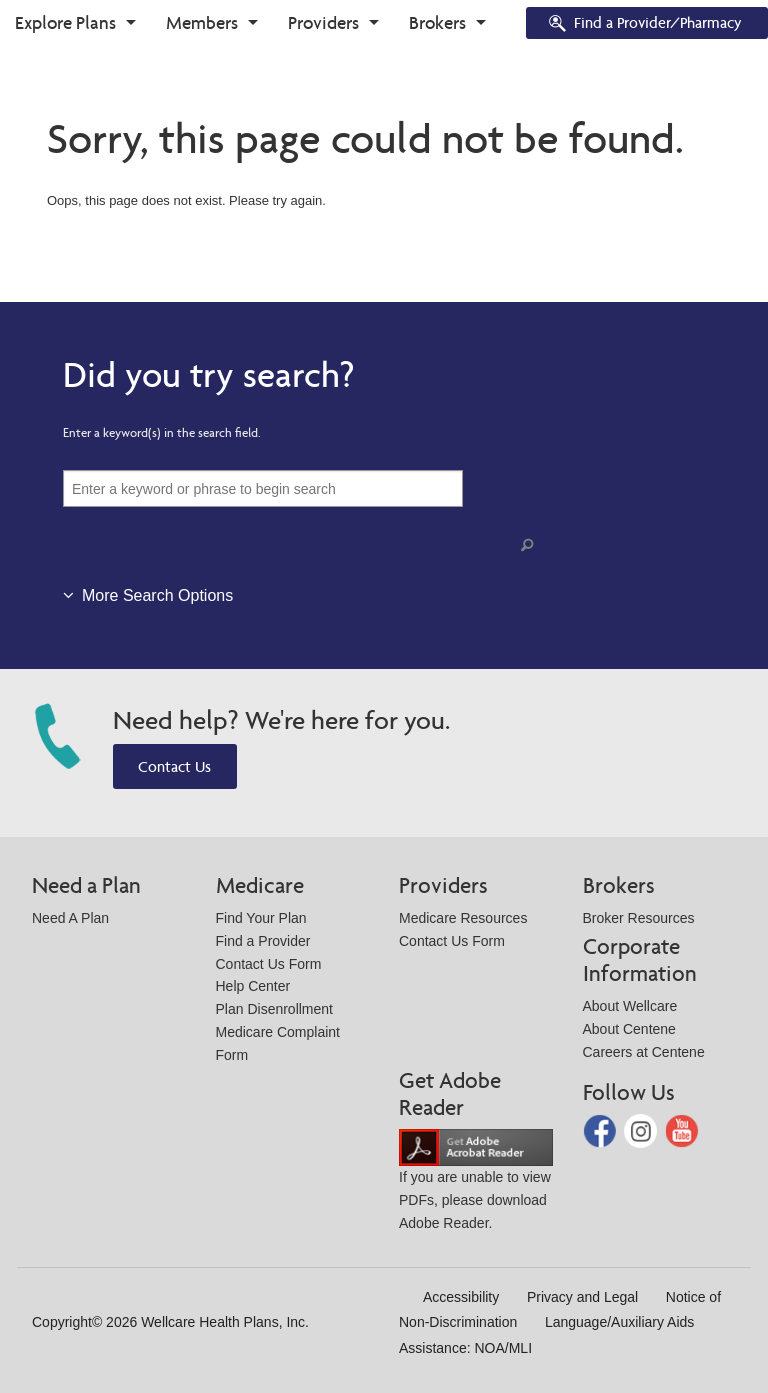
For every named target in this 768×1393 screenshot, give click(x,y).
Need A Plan (70, 918)
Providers (323, 22)
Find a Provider (263, 941)
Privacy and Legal (582, 1297)
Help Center (253, 986)
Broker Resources (639, 918)
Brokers (437, 22)
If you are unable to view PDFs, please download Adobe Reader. (476, 1184)
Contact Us (174, 766)
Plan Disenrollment (275, 1009)
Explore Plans (65, 22)
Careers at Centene (644, 1052)
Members (202, 22)
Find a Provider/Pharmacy (644, 24)
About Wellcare (630, 1006)
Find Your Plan (261, 918)
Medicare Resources (463, 918)
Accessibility (461, 1297)
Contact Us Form (269, 964)
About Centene (629, 1029)
